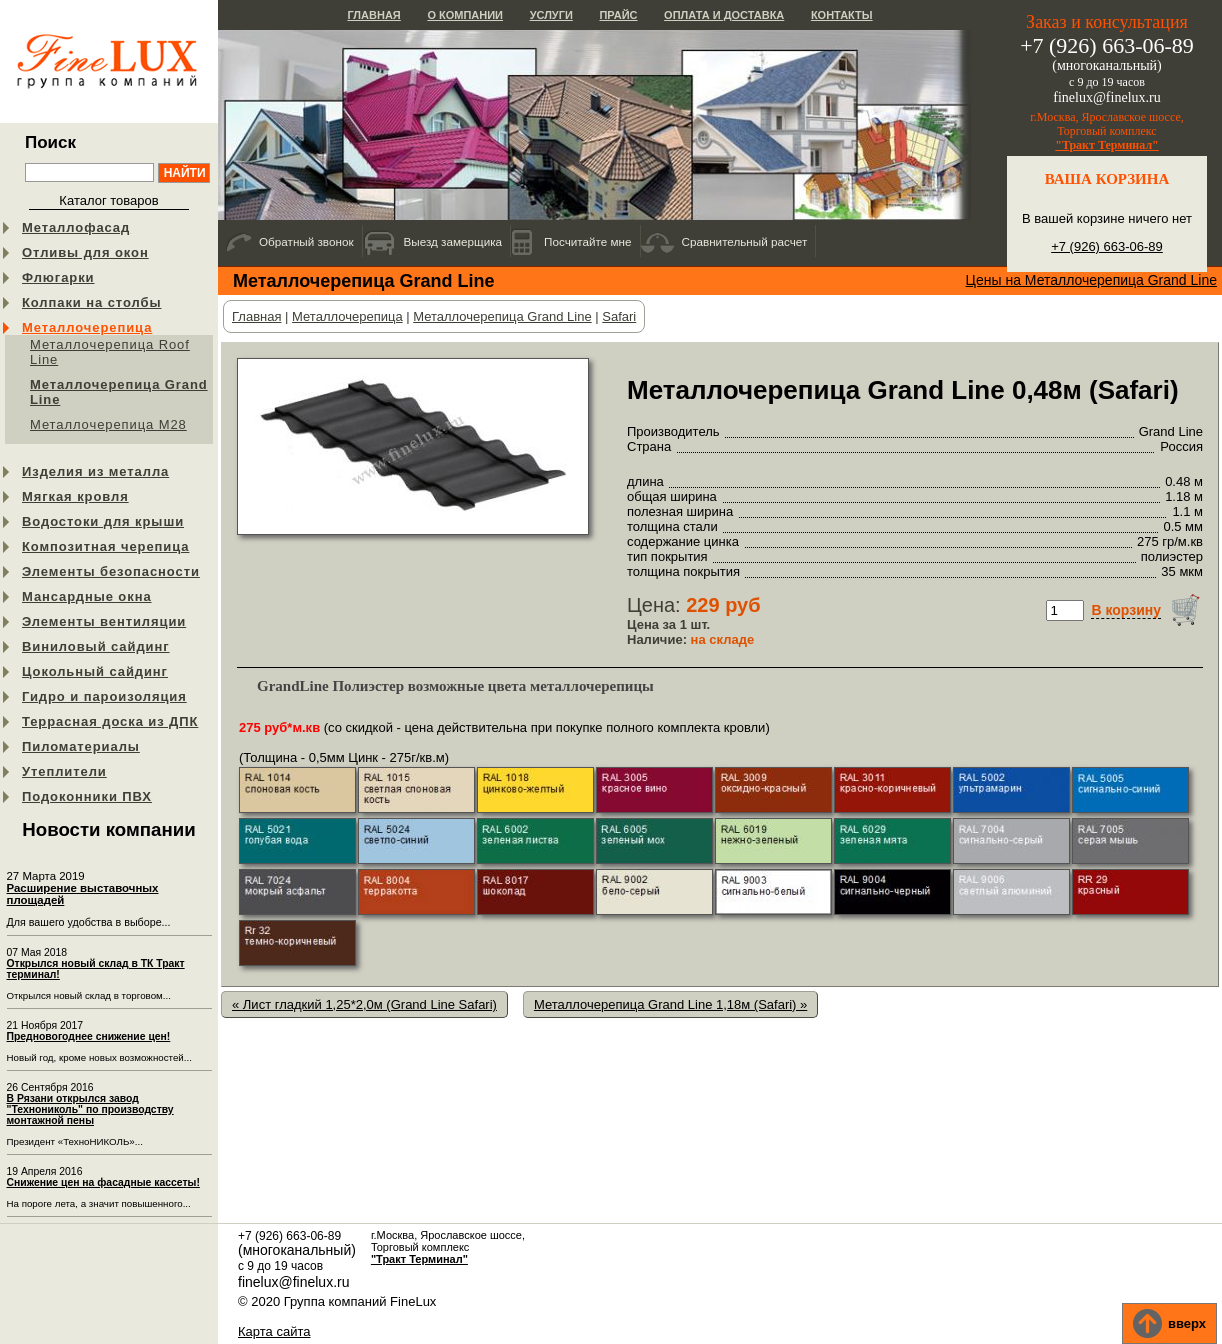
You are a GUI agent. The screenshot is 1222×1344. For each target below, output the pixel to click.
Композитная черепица (105, 546)
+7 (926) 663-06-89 (1107, 246)
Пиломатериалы (81, 746)
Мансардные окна (87, 596)
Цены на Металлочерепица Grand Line (1091, 280)
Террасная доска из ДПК (110, 721)
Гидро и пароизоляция (104, 696)
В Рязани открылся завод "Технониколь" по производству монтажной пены (90, 1109)
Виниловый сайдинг (96, 646)
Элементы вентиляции (104, 621)
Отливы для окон (85, 252)
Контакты (842, 15)
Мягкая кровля (75, 496)
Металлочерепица (87, 327)
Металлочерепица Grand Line (119, 392)
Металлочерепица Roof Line (110, 352)
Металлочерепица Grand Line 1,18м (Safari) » (670, 1004)
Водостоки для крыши (103, 521)
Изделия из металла (95, 471)
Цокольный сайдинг (95, 671)
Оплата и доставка (724, 15)
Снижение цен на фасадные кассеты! (103, 1182)
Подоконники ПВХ (87, 796)
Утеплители (64, 771)
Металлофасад (76, 227)
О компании (465, 15)
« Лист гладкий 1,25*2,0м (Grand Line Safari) (364, 1004)
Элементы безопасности (111, 571)
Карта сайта (274, 1331)
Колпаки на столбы (91, 302)
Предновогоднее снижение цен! (89, 1036)
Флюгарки (58, 277)
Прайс (618, 15)
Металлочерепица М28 (108, 424)
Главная (373, 15)
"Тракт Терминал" (1107, 145)
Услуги (551, 15)
